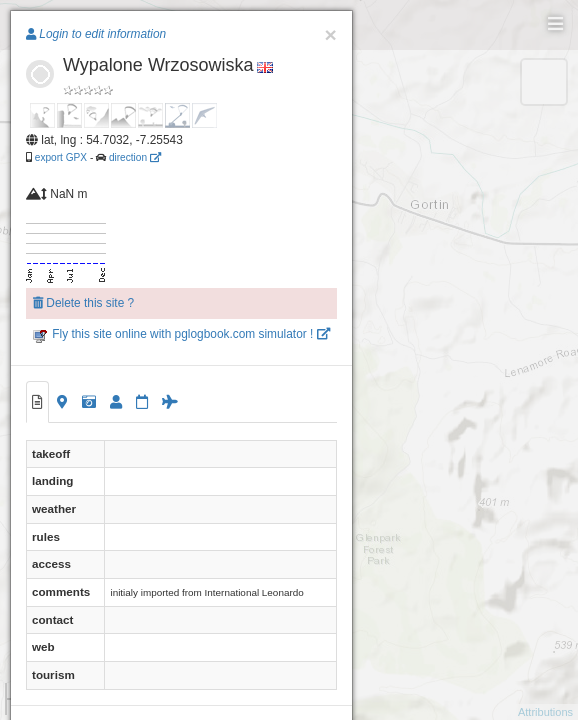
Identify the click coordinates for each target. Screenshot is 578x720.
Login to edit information (96, 34)
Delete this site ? (83, 303)
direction (135, 157)
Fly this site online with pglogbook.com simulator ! (181, 334)
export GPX (61, 157)
